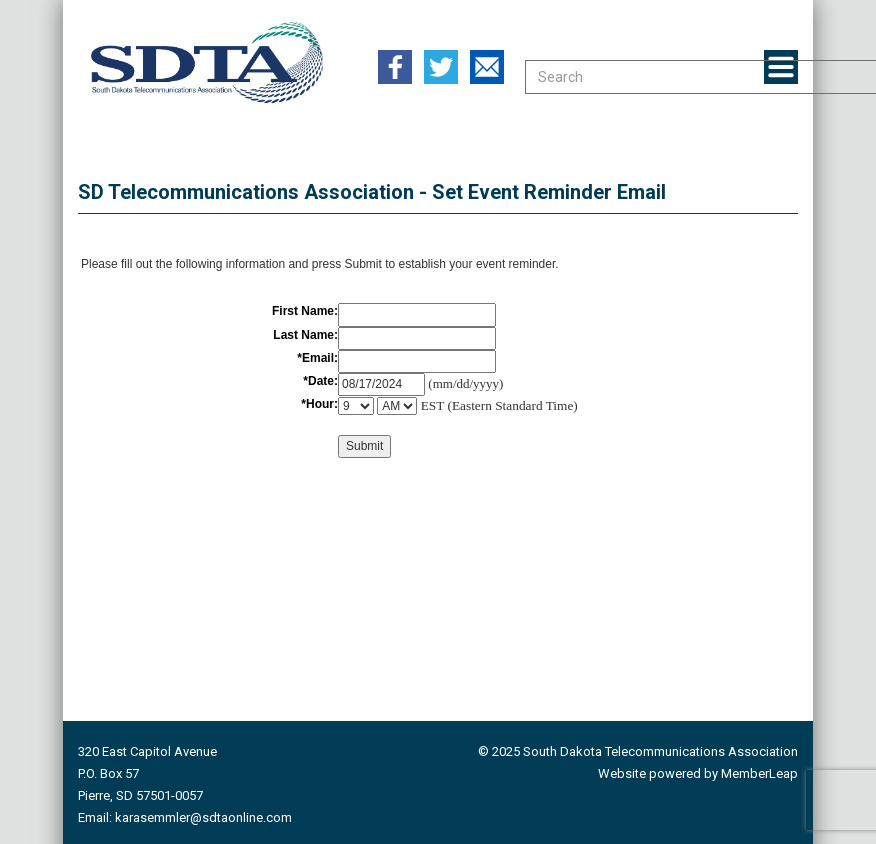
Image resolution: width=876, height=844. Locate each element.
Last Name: (305, 335)
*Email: (317, 358)
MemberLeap (759, 773)
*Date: (320, 381)
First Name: (305, 311)
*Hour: (319, 404)
